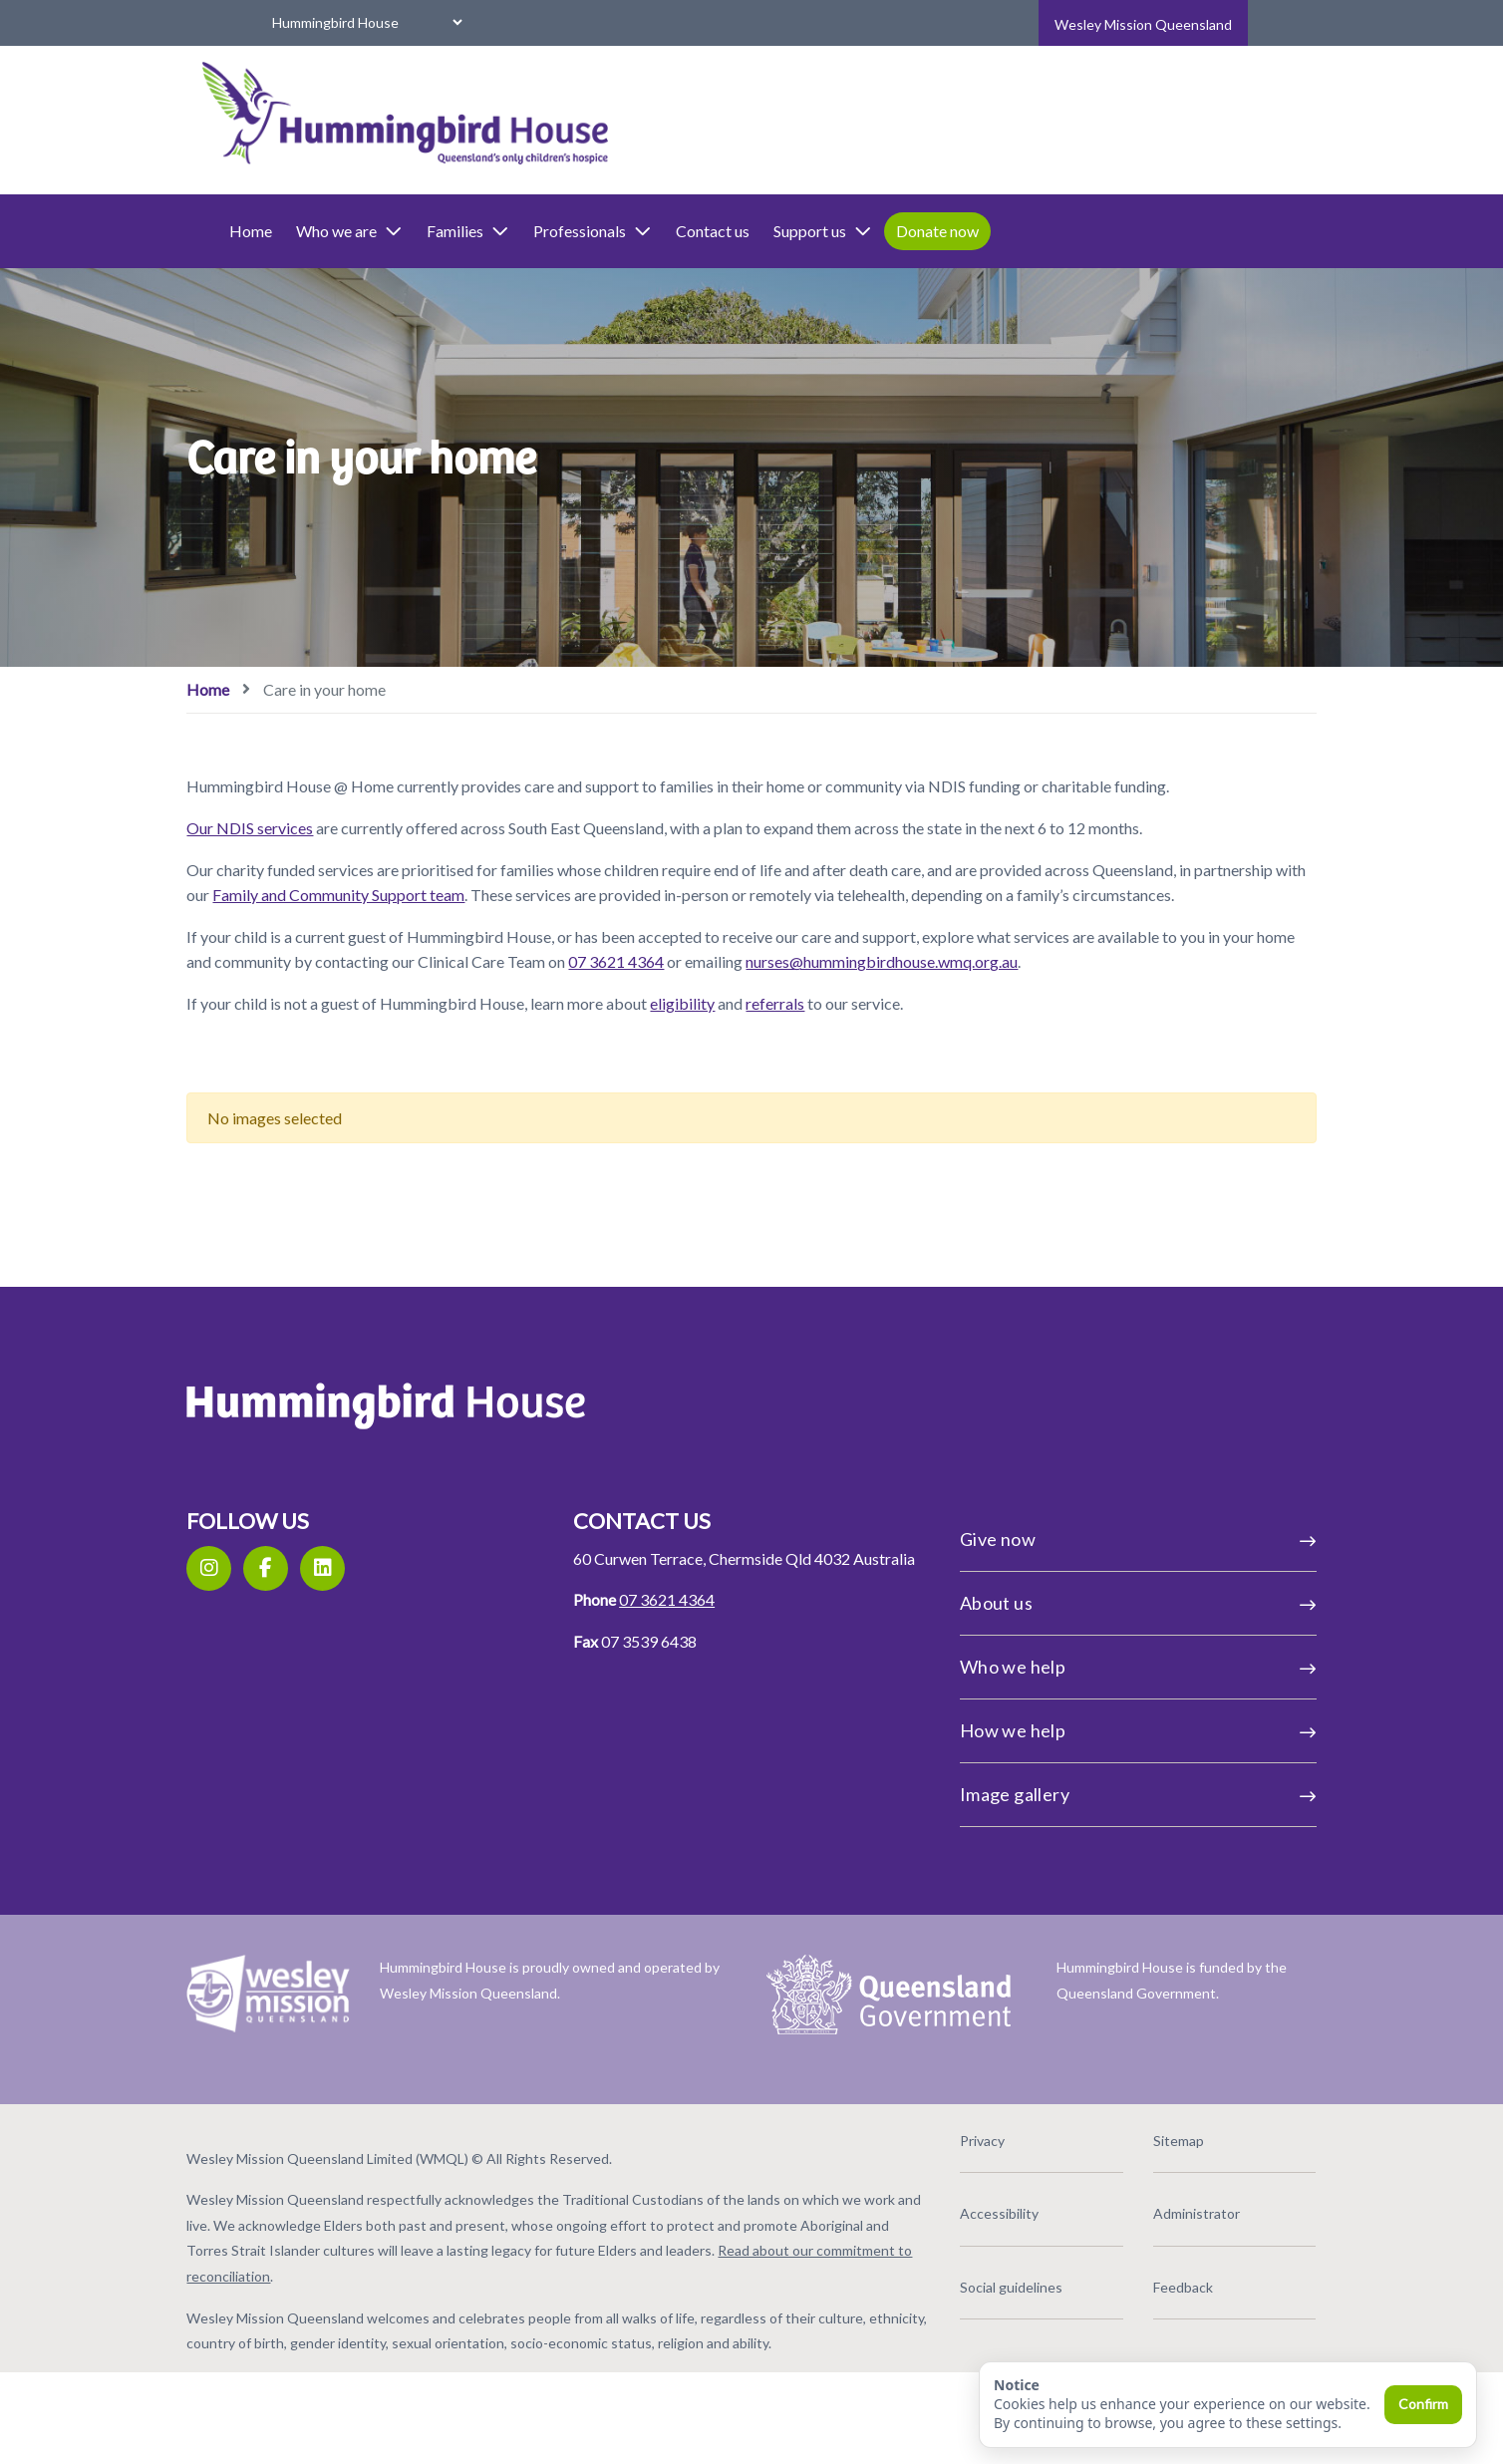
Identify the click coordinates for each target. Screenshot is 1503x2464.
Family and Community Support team (636, 918)
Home (332, 230)
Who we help (1084, 1741)
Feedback (1128, 2353)
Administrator (1141, 2280)
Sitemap (1123, 2207)
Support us (904, 231)
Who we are (431, 231)
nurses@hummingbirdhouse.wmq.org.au (465, 1037)
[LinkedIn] (404, 1643)
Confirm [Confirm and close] (1423, 2403)
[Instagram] (290, 1643)
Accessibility (972, 2280)
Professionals (674, 231)
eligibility (764, 1078)
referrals (856, 1078)
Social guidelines (984, 2353)
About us (1084, 1678)
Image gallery (1084, 1869)
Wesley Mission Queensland (1143, 24)
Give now (1084, 1614)
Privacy (955, 2207)
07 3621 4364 (898, 1011)
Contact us (794, 230)
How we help (1084, 1805)
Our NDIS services (331, 851)
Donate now (1019, 230)
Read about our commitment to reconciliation (528, 2342)
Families (549, 231)
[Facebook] (347, 1643)
